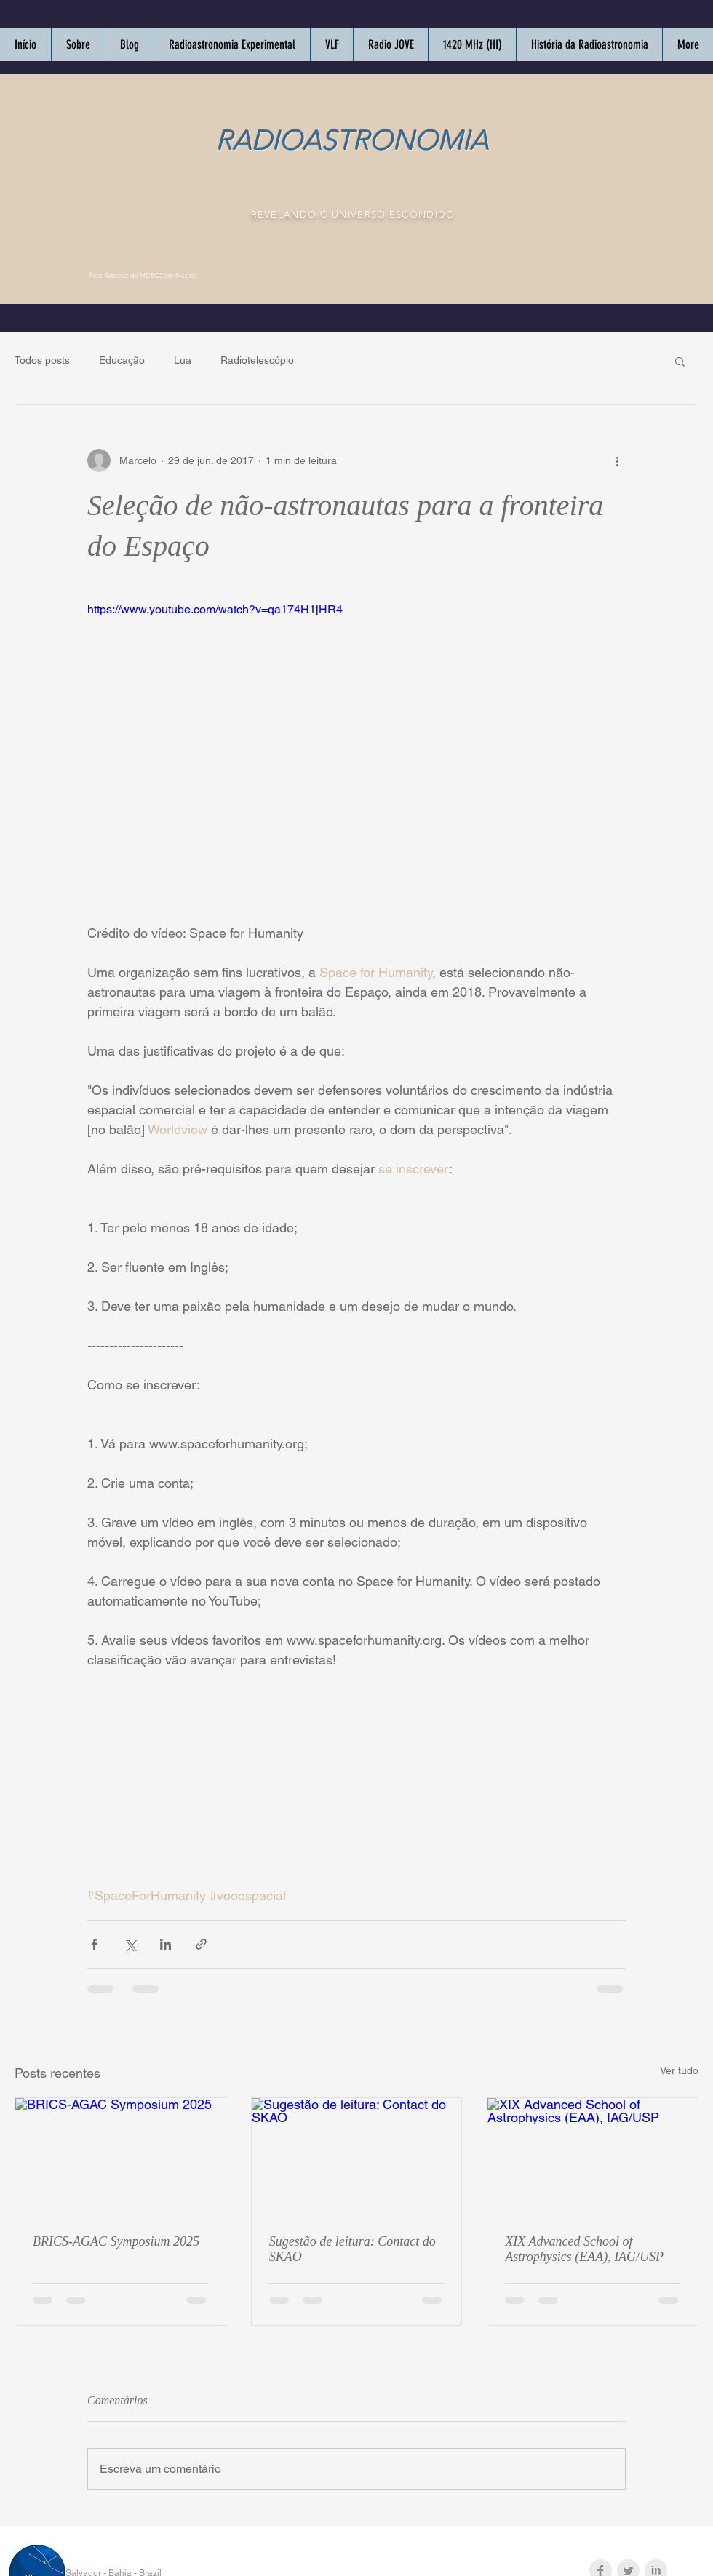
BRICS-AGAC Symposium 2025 (116, 2241)
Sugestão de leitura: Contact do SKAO (352, 2249)
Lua (182, 360)
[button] (680, 361)
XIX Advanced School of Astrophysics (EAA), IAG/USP (584, 2249)
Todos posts (42, 360)
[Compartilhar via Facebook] (94, 1944)
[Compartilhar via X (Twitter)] (130, 1944)
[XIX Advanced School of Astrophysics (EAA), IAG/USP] (592, 2157)
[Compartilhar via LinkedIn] (165, 1944)
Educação (122, 360)
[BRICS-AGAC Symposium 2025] (120, 2157)
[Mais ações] (617, 460)
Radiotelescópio (257, 360)
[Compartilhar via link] (201, 1944)
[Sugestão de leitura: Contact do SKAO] (357, 2157)
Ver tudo (679, 2070)
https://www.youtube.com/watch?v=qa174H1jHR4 (215, 609)
